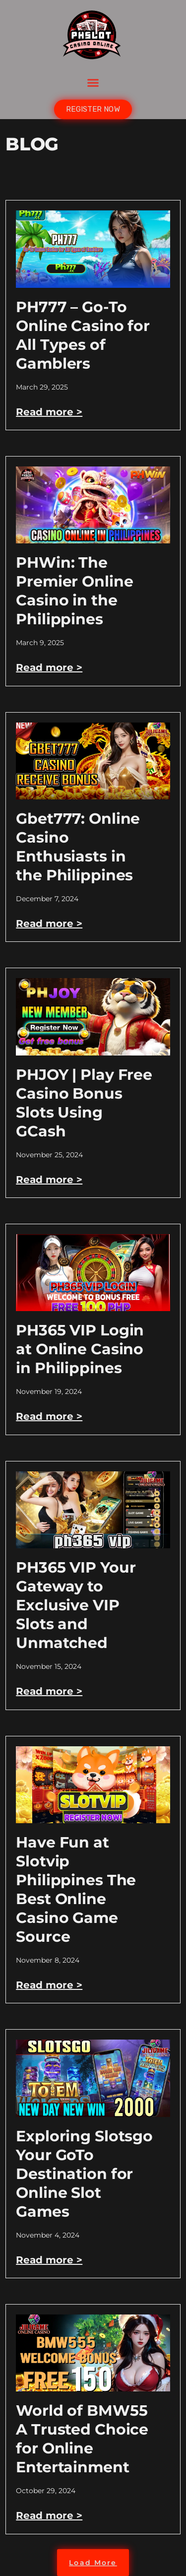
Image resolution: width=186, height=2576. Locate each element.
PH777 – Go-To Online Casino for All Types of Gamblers (83, 335)
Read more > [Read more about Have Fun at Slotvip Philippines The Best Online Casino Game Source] (49, 1985)
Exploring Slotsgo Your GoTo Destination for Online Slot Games (84, 2174)
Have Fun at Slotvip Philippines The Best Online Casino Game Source (76, 1889)
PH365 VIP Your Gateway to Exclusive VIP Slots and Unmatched (75, 1605)
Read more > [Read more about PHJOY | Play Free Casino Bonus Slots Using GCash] (49, 1180)
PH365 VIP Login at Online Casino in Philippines (80, 1349)
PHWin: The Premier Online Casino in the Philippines (74, 590)
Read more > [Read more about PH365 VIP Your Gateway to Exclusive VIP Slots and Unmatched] (49, 1691)
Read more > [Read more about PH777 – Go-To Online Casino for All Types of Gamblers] (49, 412)
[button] (93, 82)
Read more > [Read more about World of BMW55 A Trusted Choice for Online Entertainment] (49, 2515)
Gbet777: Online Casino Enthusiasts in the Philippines (78, 846)
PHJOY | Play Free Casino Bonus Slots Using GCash (84, 1102)
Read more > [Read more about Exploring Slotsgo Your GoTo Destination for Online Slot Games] (49, 2260)
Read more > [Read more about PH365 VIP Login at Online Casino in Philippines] (49, 1416)
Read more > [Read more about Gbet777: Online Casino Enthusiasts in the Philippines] (49, 923)
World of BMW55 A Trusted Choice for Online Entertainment (82, 2438)
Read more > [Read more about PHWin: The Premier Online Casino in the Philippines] (49, 667)
